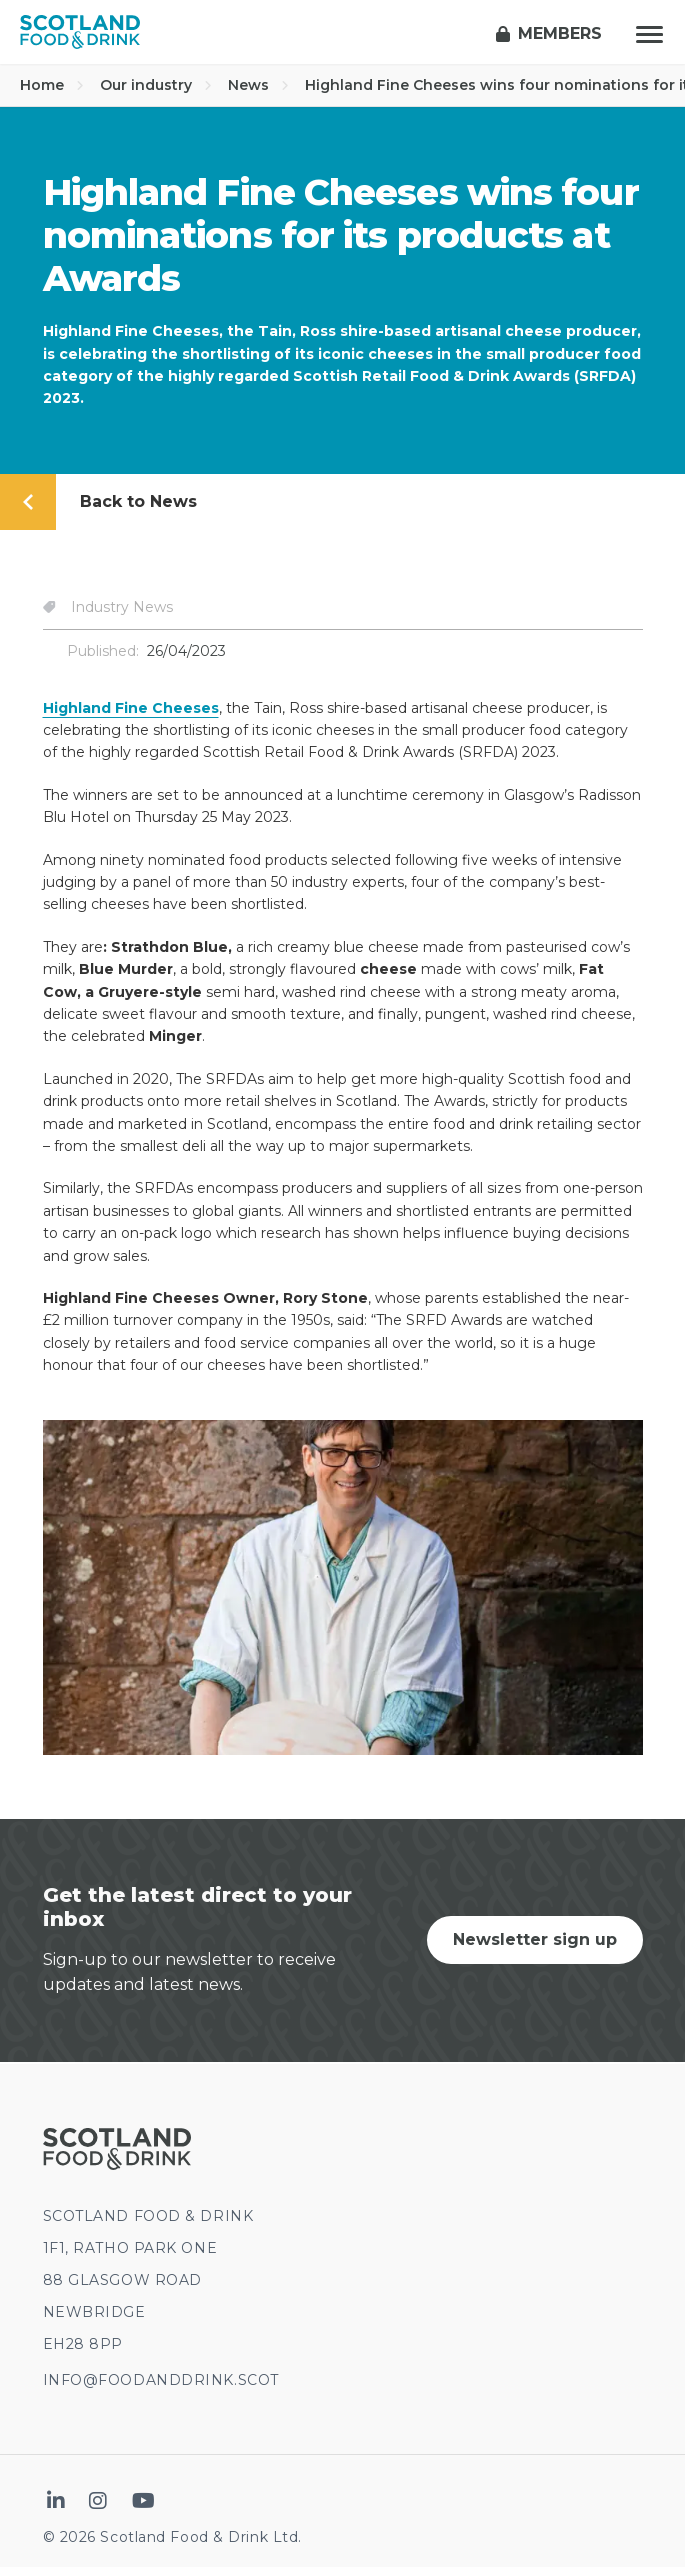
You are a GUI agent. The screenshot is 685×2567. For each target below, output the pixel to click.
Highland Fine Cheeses (131, 708)
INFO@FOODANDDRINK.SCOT (161, 2380)
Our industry (156, 85)
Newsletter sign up (535, 1939)
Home (52, 85)
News (258, 85)
